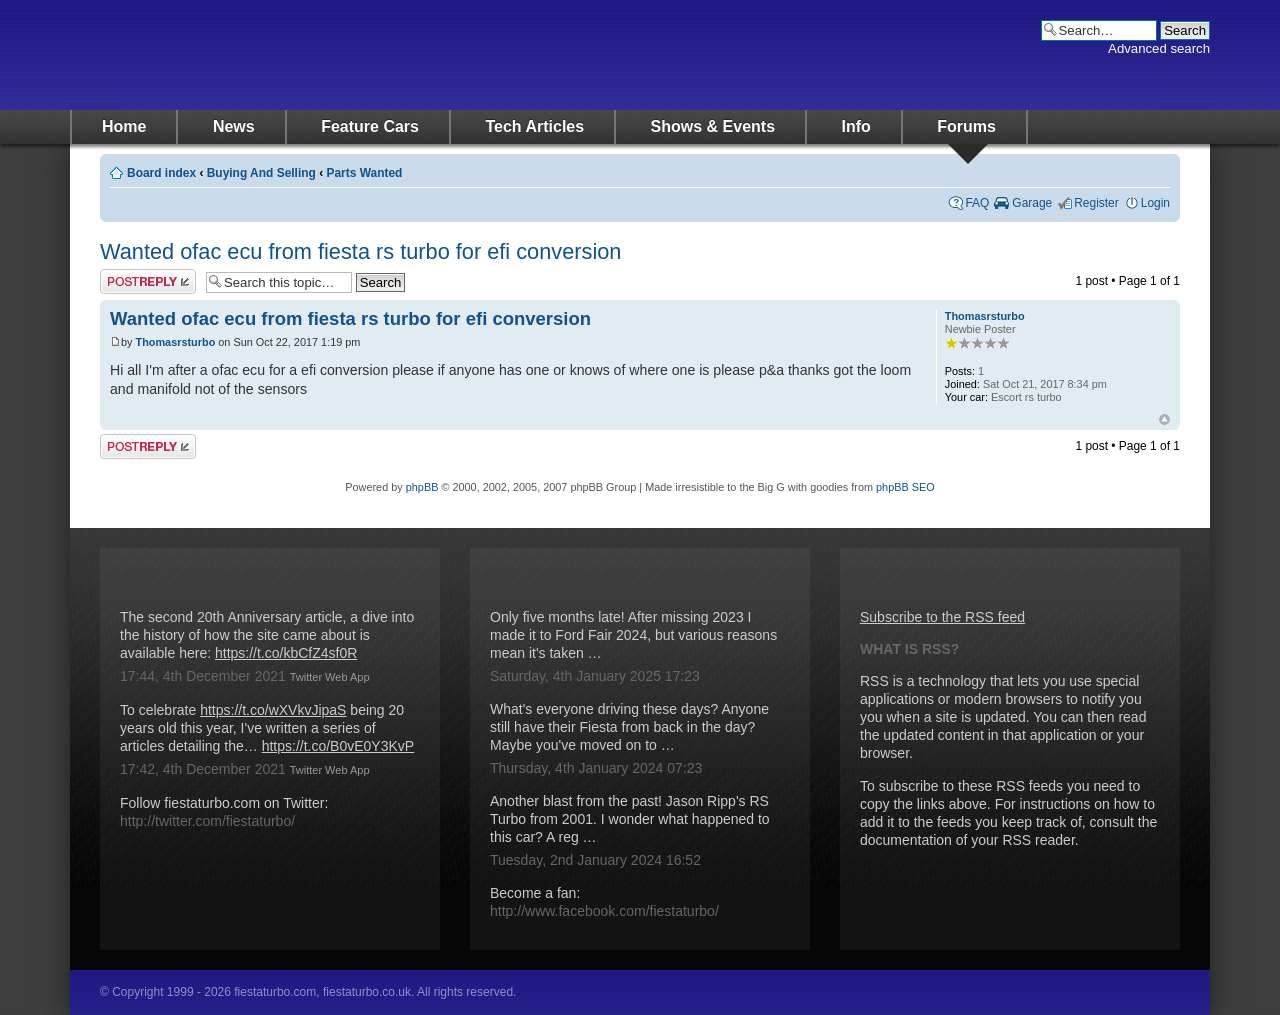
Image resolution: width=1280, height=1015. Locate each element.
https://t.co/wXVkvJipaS (273, 710)
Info (856, 126)
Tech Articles (534, 126)
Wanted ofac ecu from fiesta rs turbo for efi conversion (360, 251)
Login (1155, 203)
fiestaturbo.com (270, 55)
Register (1096, 203)
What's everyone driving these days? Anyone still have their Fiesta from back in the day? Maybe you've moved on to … (629, 727)
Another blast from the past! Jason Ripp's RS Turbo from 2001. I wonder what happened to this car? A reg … (630, 819)
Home (124, 126)
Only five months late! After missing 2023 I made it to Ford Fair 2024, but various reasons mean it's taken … (633, 635)
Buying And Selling (261, 173)
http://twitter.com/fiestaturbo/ (207, 821)
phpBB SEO (905, 487)
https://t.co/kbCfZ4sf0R (286, 653)
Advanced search (1159, 48)
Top (1164, 419)
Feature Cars (370, 126)
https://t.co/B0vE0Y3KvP (338, 746)
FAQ (977, 203)
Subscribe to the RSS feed (942, 617)
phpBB (422, 487)
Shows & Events (713, 126)
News (234, 126)
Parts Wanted (364, 173)
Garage (1032, 203)
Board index (161, 173)
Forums (966, 126)
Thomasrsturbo (176, 342)
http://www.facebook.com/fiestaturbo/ (604, 911)
